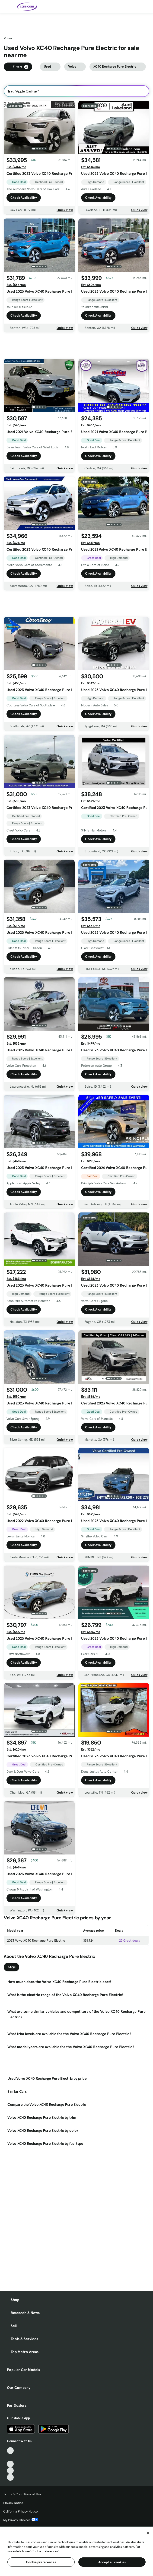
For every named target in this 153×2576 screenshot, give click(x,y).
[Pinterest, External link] (10, 2477)
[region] (76, 2551)
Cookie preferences (41, 2562)
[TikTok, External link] (10, 2450)
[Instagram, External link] (10, 2470)
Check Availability (23, 197)
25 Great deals (127, 1940)
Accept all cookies (112, 2562)
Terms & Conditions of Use (22, 2494)
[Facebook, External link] (10, 2457)
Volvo (8, 38)
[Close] (148, 2533)
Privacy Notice (13, 2503)
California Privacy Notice (20, 2511)
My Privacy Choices (20, 2520)
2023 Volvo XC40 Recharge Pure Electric (36, 1940)
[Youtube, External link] (10, 2464)
